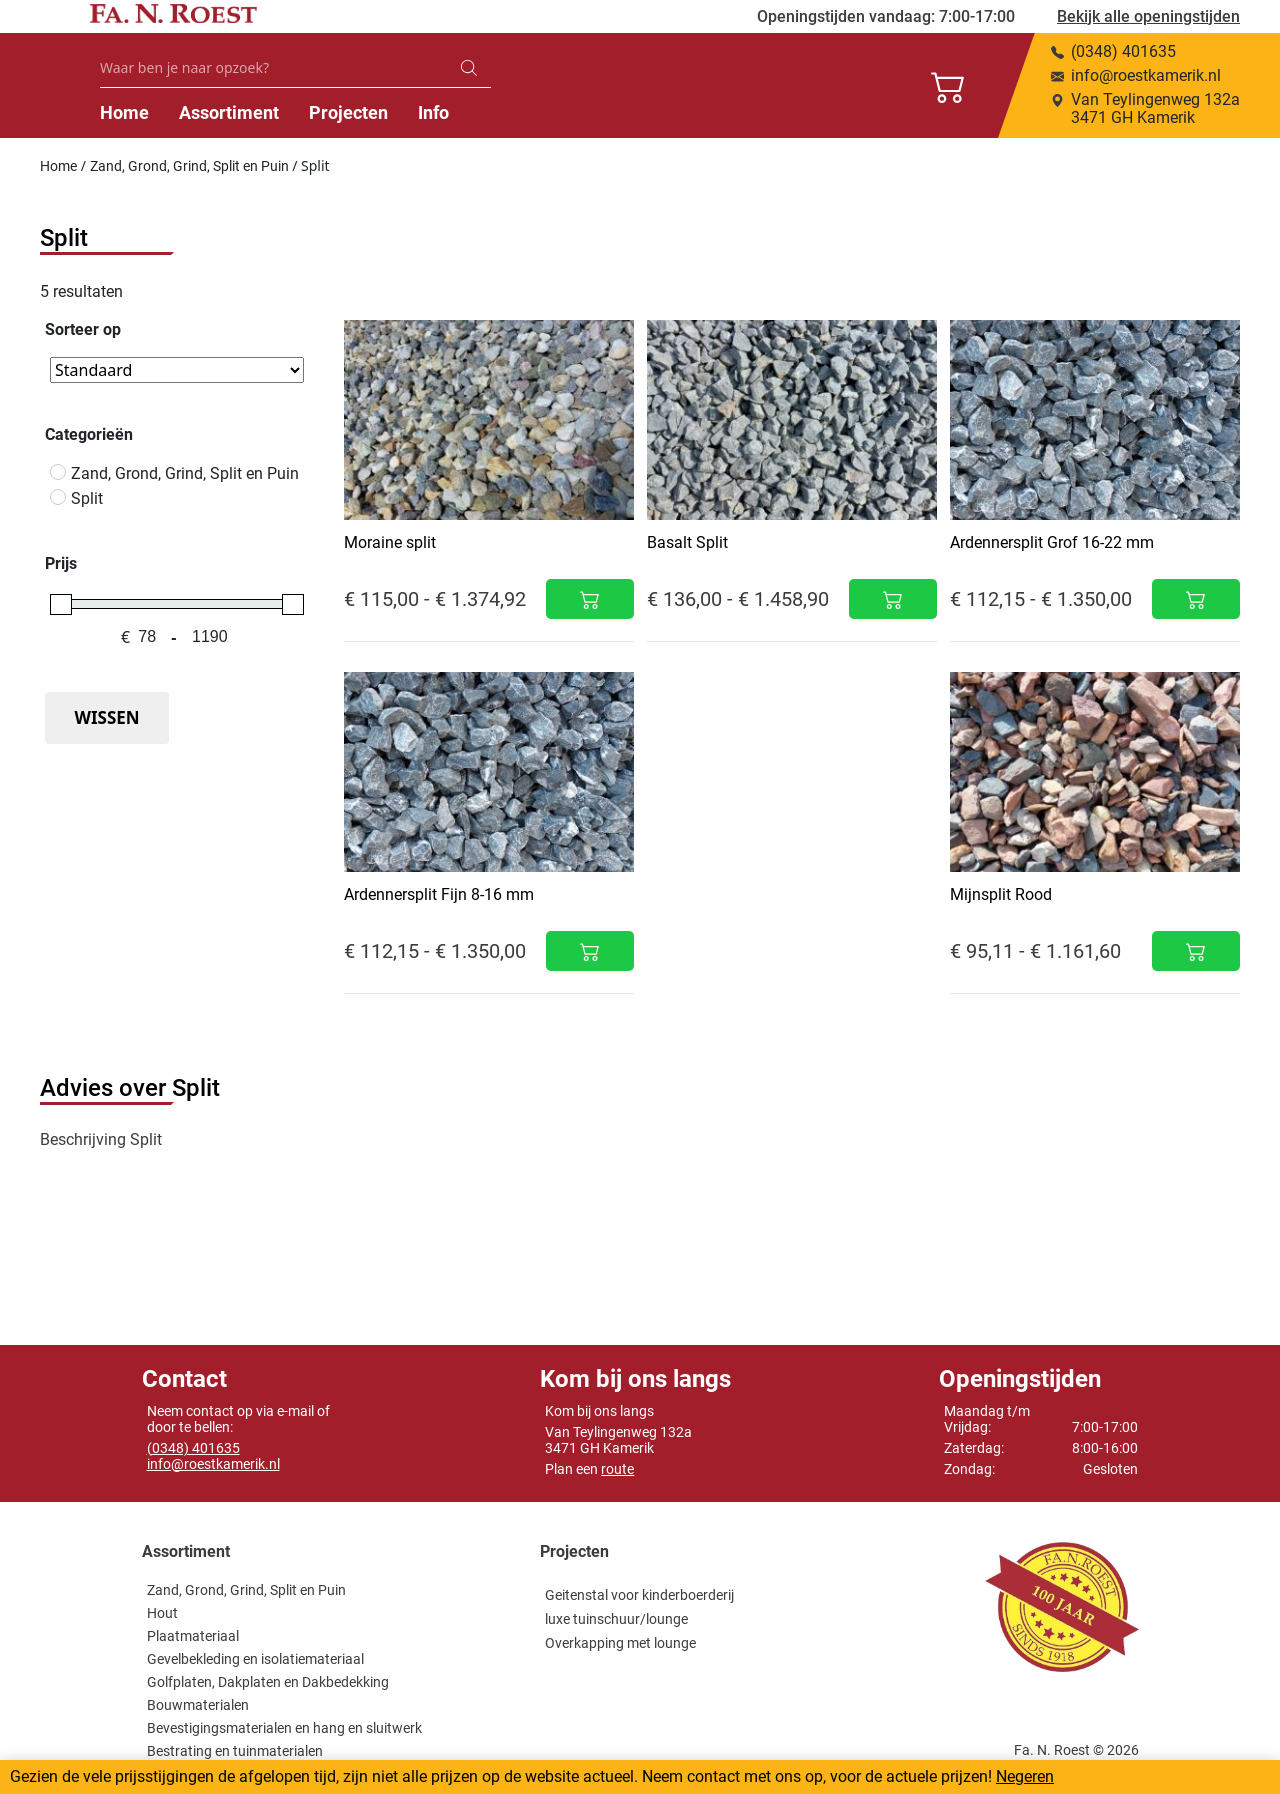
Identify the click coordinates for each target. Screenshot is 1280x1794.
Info (665, 112)
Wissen (106, 717)
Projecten (580, 112)
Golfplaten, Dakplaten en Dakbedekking (268, 1682)
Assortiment (461, 112)
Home (356, 112)
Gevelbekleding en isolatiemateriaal (255, 1659)
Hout (162, 1613)
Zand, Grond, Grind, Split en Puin (189, 166)
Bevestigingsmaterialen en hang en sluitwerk (284, 1728)
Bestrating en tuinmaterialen (235, 1751)
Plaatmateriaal (193, 1636)
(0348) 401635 (193, 1448)
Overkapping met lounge (620, 1643)
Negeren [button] (1025, 1776)
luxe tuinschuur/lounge (616, 1619)
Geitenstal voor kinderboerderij (639, 1595)
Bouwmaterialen (198, 1705)
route (617, 1469)
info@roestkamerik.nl (213, 1464)
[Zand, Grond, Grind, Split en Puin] (58, 472)
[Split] (58, 497)
